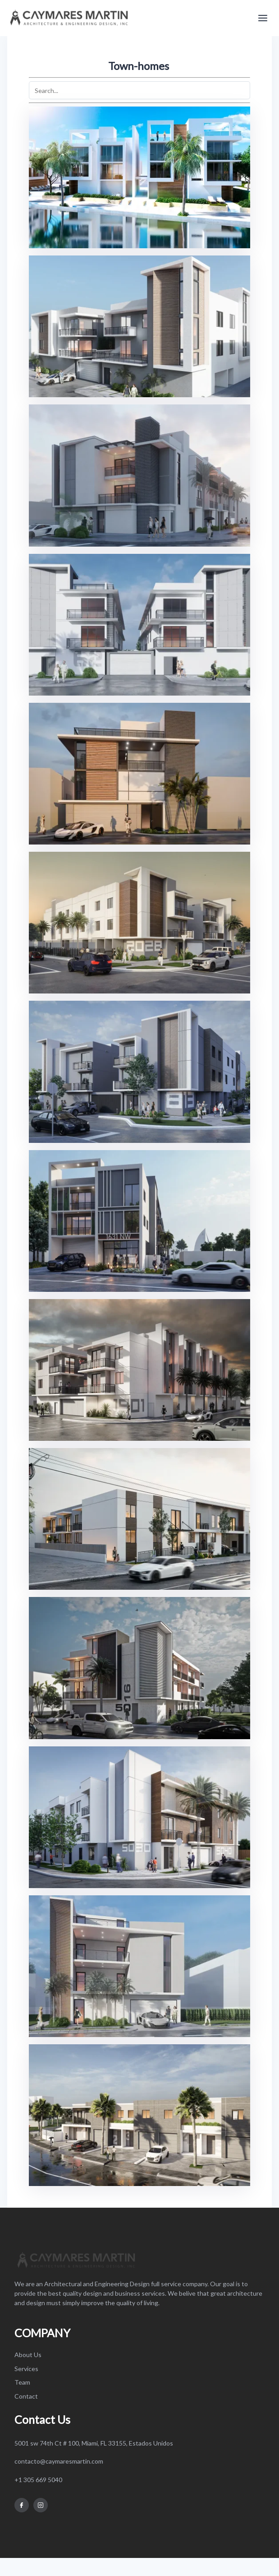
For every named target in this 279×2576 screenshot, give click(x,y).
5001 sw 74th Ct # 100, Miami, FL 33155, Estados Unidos (93, 2443)
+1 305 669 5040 (38, 2479)
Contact (26, 2396)
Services (26, 2368)
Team (22, 2382)
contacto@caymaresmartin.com (58, 2461)
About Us (27, 2354)
